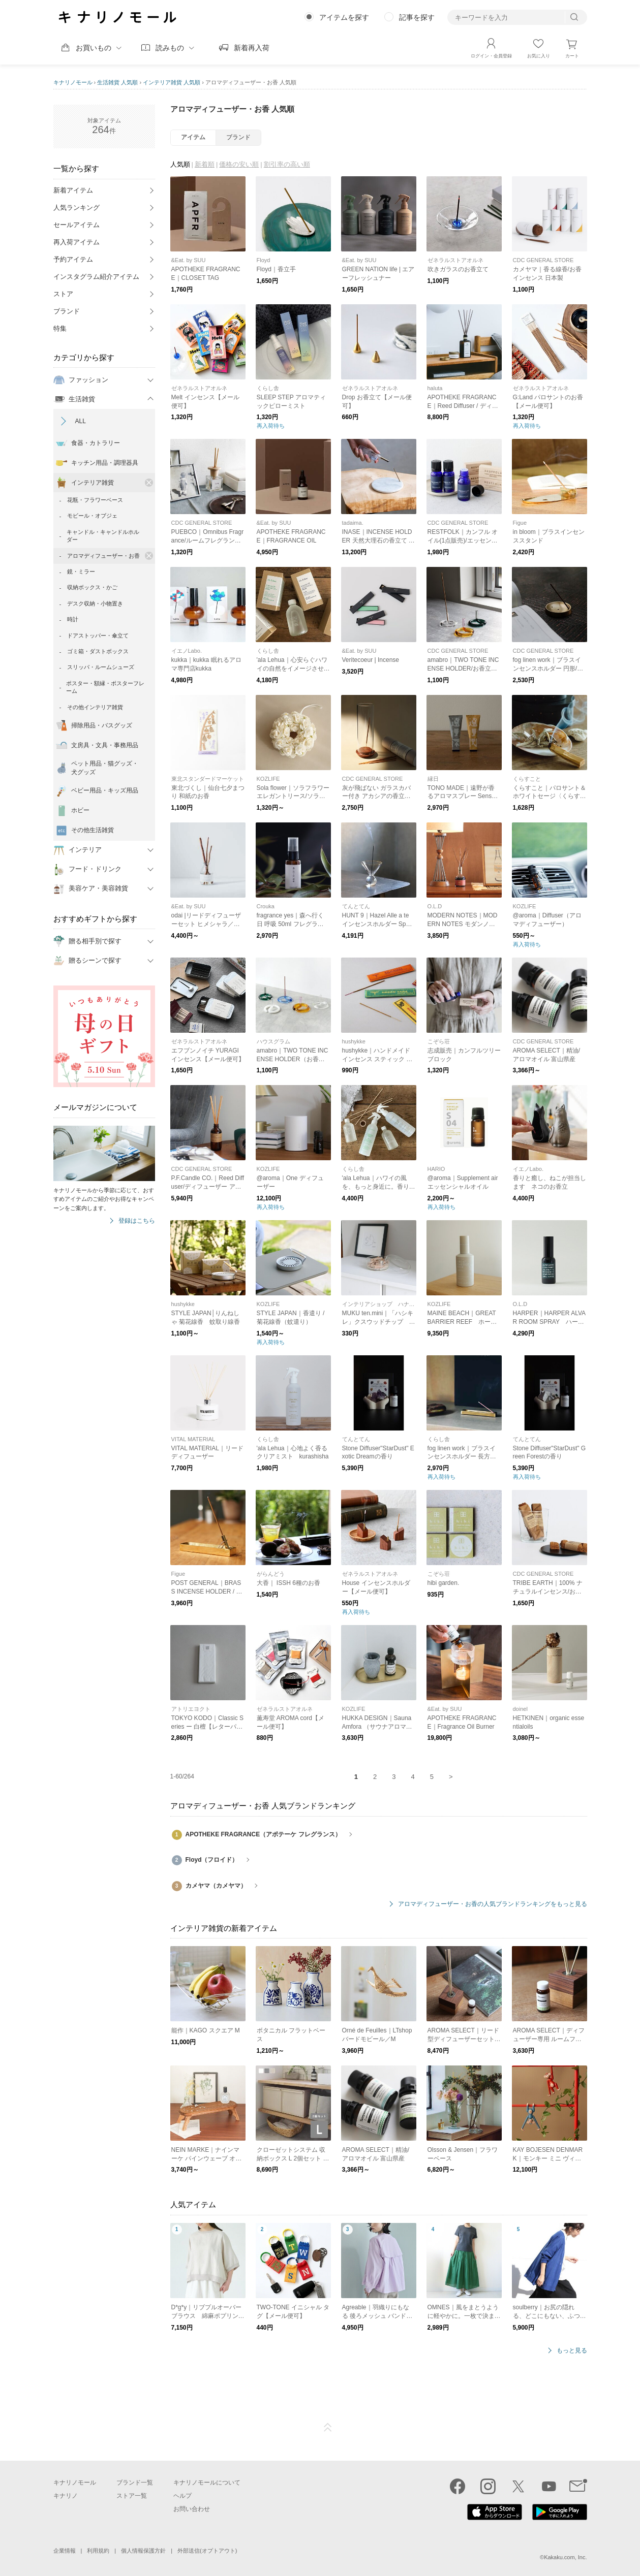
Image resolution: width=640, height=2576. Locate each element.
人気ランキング (76, 207)
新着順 (205, 164)
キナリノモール (73, 82)
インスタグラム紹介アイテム (96, 276)
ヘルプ (182, 2495)
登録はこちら (136, 1221)
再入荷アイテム (76, 242)
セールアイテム (76, 225)
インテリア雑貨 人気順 (171, 82)
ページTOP (328, 2427)
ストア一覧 (131, 2495)
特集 (60, 328)
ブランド (66, 311)
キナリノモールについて (206, 2482)
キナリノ (65, 2495)
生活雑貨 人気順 (117, 82)
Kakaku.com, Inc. (565, 2557)
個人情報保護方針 (143, 2551)
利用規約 (98, 2551)
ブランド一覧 (134, 2482)
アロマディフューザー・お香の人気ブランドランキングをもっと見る (492, 1904)
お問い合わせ (191, 2509)
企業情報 (64, 2551)
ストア (63, 294)
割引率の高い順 (287, 164)
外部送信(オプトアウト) (207, 2551)
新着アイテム (73, 190)
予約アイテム (73, 259)
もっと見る (572, 2350)
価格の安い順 (239, 164)
